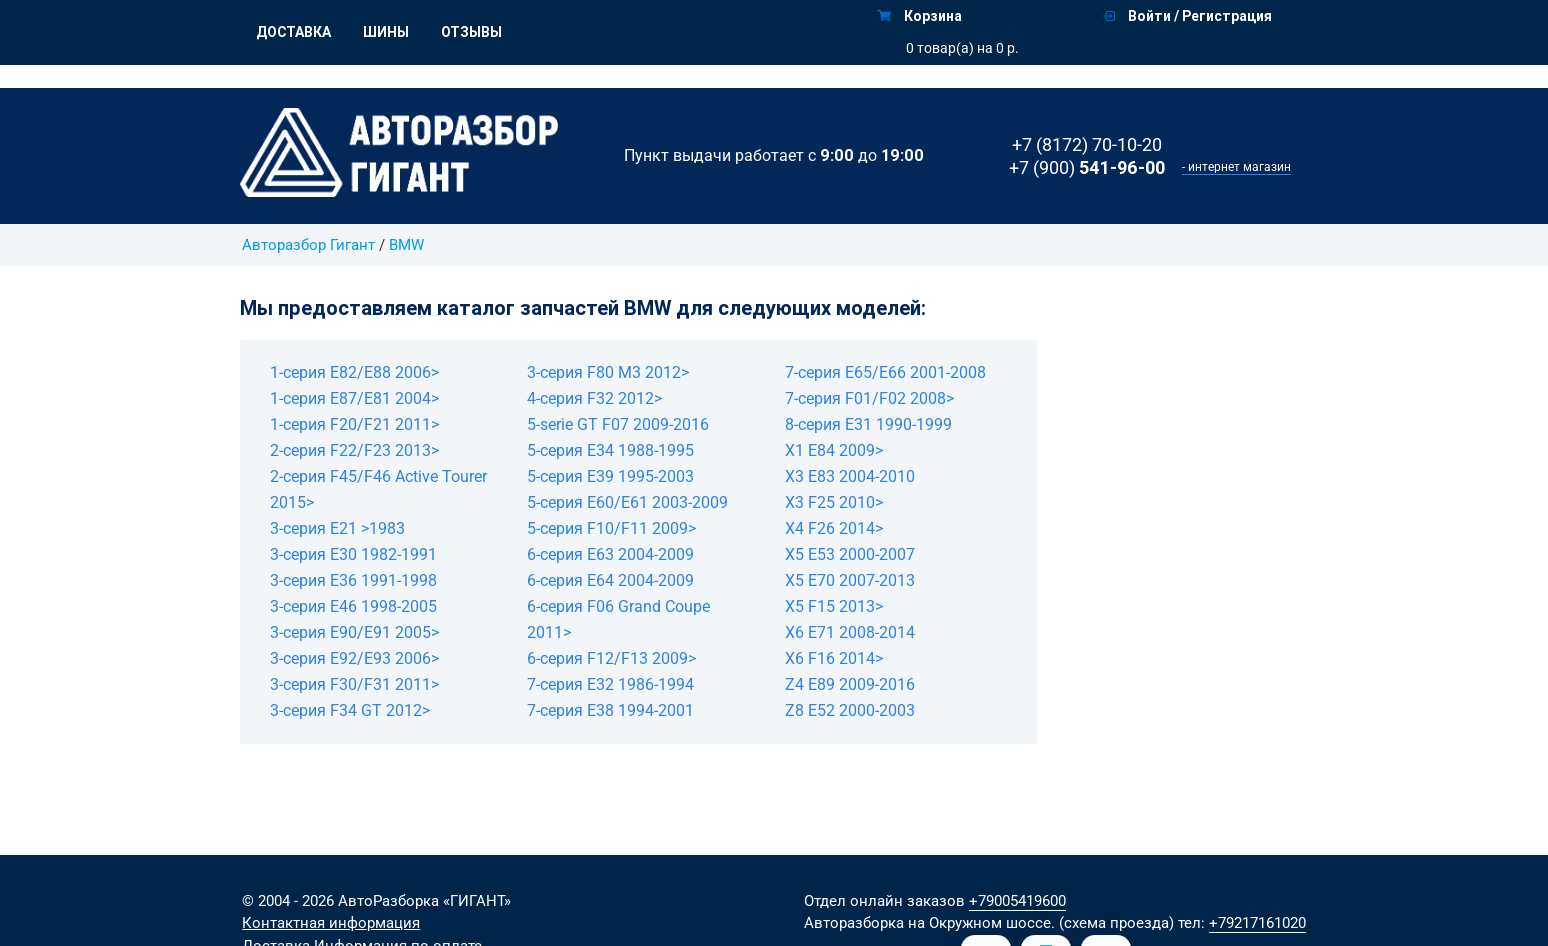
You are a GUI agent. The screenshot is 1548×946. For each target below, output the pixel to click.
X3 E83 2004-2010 (850, 476)
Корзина (919, 16)
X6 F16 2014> (834, 658)
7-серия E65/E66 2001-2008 (885, 372)
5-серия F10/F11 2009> (611, 528)
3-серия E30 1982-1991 (353, 554)
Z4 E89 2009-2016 (850, 684)
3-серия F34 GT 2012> (350, 710)
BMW (406, 245)
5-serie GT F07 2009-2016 (618, 424)
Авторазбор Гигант (308, 245)
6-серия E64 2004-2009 (610, 580)
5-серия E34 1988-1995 (610, 450)
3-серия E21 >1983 (337, 528)
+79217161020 (1257, 923)
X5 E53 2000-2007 (850, 554)
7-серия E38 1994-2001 (610, 710)
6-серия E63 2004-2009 (610, 554)
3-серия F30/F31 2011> (354, 684)
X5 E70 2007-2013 (850, 580)
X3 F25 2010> (834, 502)
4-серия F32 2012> (594, 398)
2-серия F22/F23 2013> (354, 450)
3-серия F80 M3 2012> (608, 372)
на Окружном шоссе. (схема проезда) (1041, 923)
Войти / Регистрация (1187, 16)
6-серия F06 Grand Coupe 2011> (618, 619)
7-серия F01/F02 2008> (869, 398)
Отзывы (471, 32)
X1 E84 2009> (834, 450)
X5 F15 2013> (834, 606)
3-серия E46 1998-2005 (353, 606)
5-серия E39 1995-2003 (610, 476)
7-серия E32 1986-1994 (610, 684)
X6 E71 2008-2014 (850, 632)
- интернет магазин (1236, 167)
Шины (386, 32)
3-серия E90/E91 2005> (354, 632)
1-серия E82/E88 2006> (354, 372)
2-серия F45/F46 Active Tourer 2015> (378, 489)
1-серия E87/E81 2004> (354, 398)
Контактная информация (331, 923)
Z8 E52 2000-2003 (850, 710)
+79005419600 (1017, 901)
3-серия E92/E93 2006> (354, 658)
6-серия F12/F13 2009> (611, 658)
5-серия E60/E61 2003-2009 (627, 502)
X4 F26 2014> (834, 528)
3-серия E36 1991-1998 (353, 580)
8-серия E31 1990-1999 (868, 424)
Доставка (293, 32)
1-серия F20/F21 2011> (354, 424)
